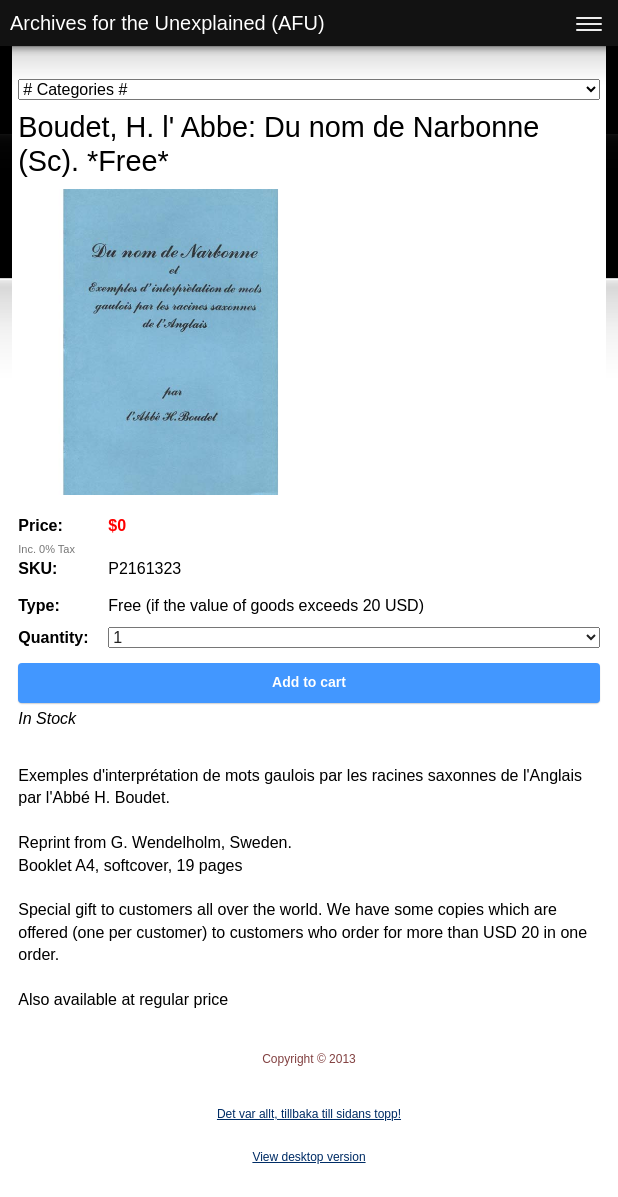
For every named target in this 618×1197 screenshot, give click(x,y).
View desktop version (308, 1157)
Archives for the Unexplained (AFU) (167, 23)
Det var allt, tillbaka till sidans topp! (309, 1114)
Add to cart (309, 682)
